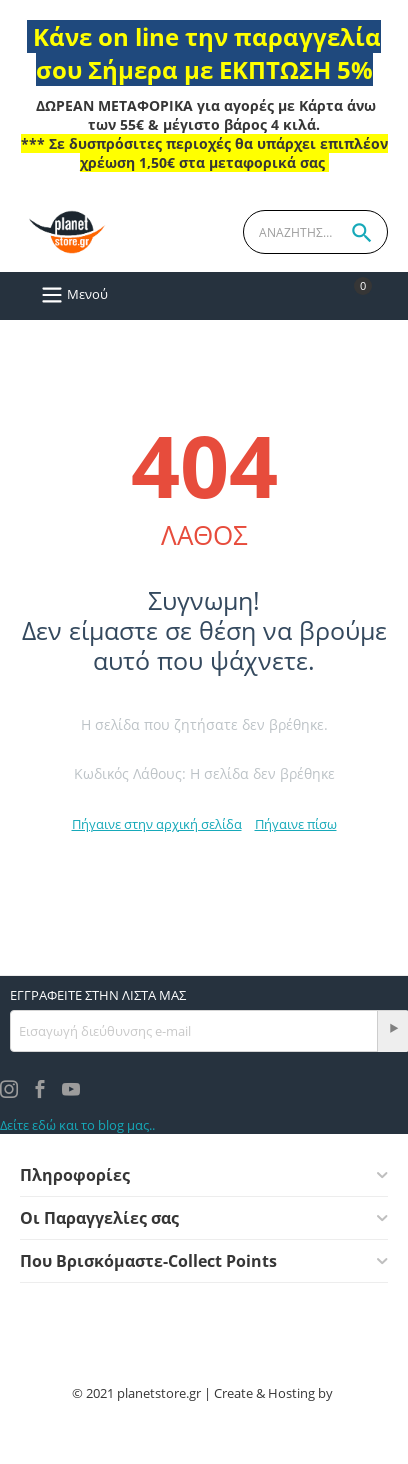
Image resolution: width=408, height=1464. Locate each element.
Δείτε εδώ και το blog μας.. (77, 1125)
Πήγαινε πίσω (296, 824)
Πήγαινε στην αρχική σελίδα (157, 824)
